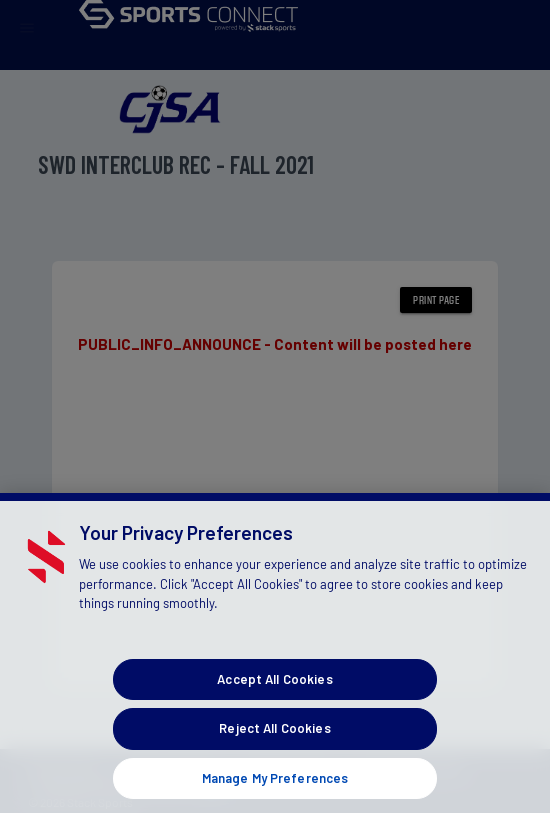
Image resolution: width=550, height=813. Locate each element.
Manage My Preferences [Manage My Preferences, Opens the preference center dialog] (275, 787)
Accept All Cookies (274, 688)
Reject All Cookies (274, 738)
